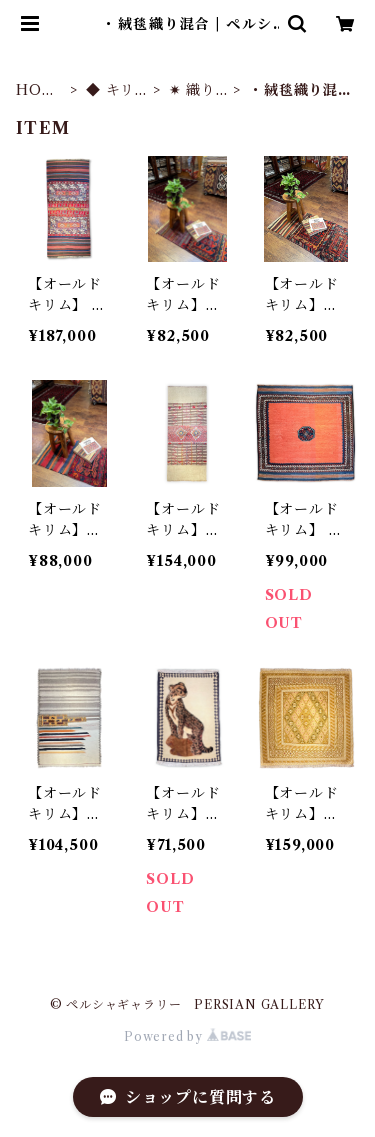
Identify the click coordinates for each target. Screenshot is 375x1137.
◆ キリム (110, 90)
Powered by (187, 1036)
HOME (36, 90)
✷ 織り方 (192, 90)
